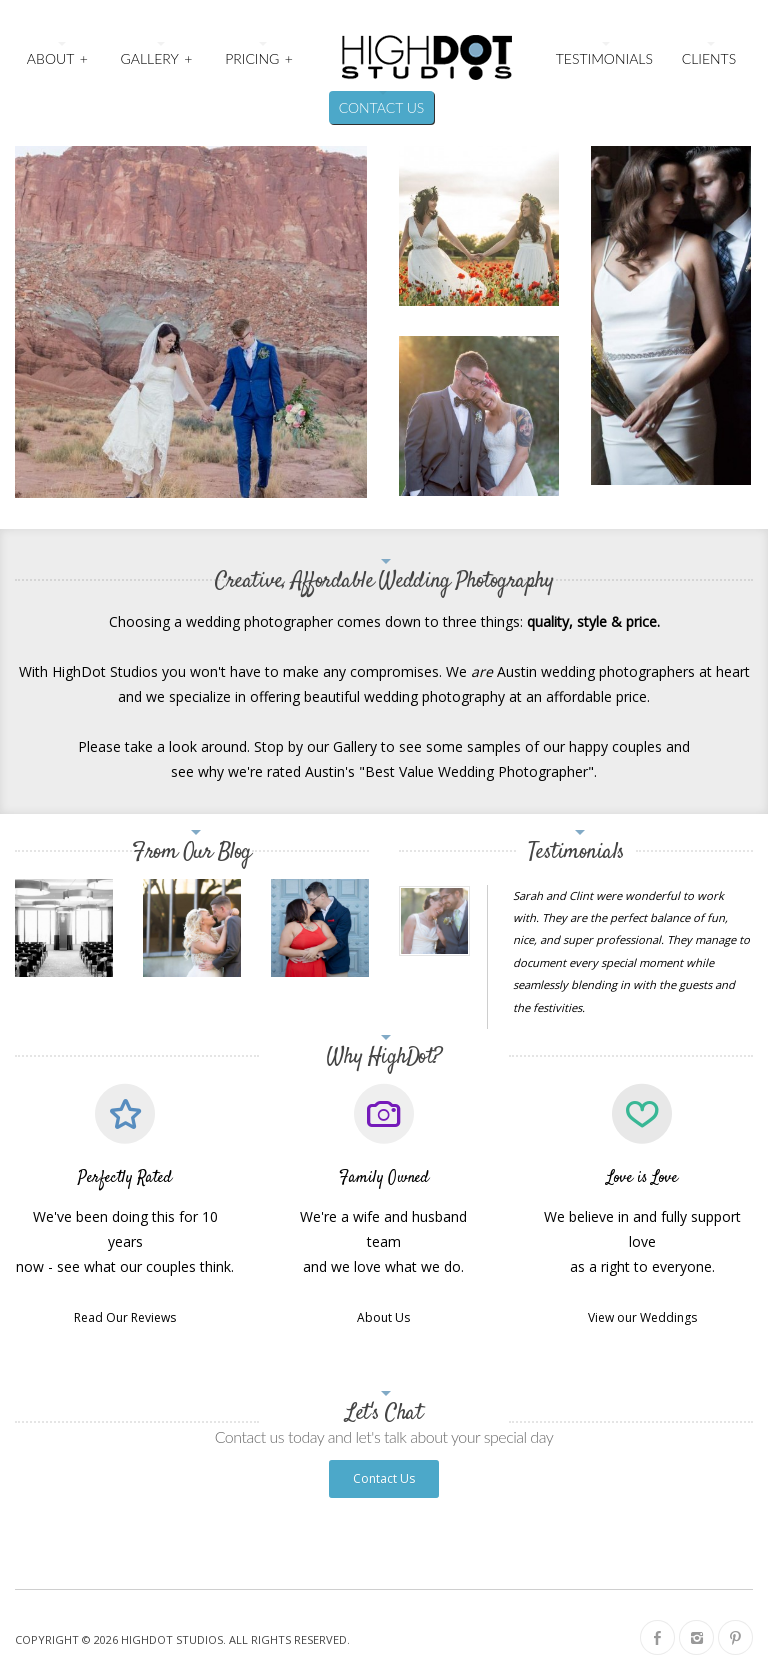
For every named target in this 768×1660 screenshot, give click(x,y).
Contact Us (382, 107)
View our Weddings (642, 1317)
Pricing (260, 56)
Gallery (158, 56)
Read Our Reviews (125, 1317)
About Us (383, 1317)
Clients (709, 58)
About (58, 56)
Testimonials (604, 58)
